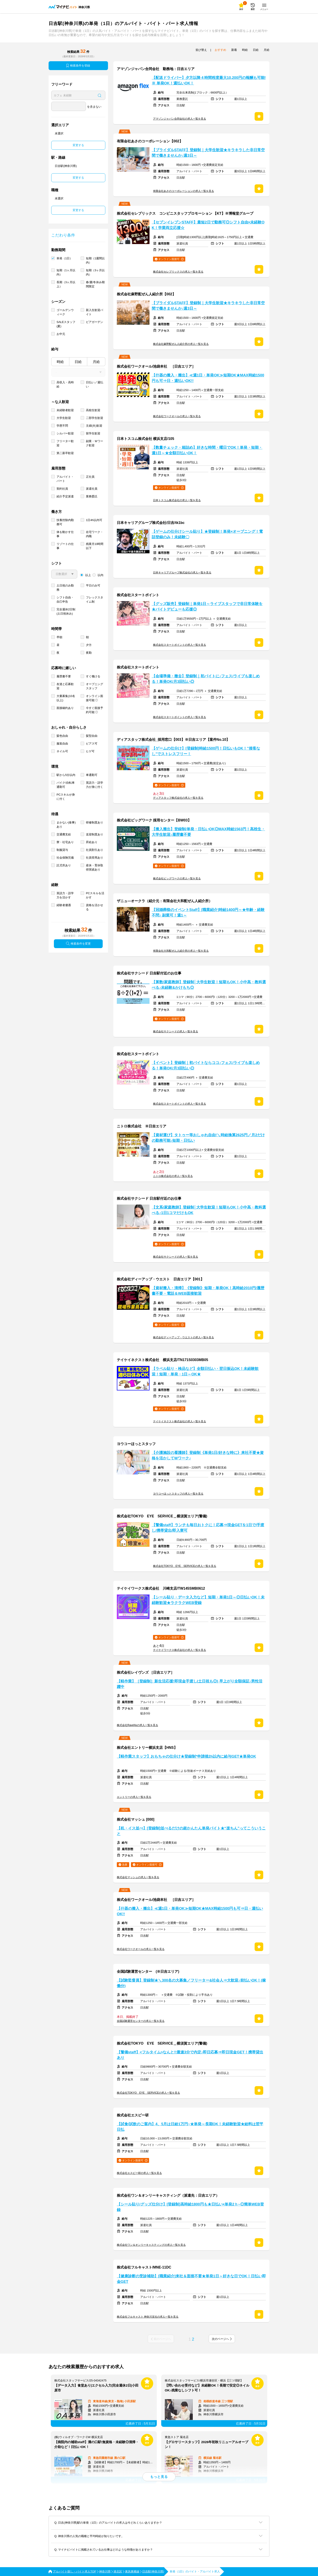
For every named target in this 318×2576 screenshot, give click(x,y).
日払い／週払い (94, 384)
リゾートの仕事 (65, 546)
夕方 (89, 645)
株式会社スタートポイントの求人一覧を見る (179, 644)
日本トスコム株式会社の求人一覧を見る (177, 500)
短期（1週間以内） (95, 260)
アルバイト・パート (65, 479)
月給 (96, 362)
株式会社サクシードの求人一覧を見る (175, 1031)
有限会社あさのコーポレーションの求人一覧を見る (183, 191)
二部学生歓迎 (94, 418)
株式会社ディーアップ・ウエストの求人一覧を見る (183, 1337)
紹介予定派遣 (65, 496)
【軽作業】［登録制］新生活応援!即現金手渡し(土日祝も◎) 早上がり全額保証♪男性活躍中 (189, 1684)
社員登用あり (94, 857)
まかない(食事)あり (66, 824)
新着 (234, 50)
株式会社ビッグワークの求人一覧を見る (177, 878)
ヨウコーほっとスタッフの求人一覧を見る (178, 1493)
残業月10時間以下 (94, 546)
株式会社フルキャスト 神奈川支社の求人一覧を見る (147, 2316)
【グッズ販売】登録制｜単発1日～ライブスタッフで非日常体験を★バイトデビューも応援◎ (207, 606)
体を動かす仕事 (65, 534)
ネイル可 (62, 751)
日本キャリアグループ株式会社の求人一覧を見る (182, 572)
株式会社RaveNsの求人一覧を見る (137, 1725)
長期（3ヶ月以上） (66, 284)
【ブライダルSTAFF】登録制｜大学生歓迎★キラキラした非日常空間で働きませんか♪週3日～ (208, 153)
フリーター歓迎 (65, 443)
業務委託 (91, 496)
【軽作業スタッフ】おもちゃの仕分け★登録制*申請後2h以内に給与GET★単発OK (186, 1756)
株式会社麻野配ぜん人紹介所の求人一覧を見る (181, 344)
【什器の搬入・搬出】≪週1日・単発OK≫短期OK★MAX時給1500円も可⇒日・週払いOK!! (208, 378)
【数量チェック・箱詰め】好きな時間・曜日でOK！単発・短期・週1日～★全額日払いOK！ (207, 450)
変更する (78, 145)
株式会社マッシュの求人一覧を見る (138, 1877)
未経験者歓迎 (65, 410)
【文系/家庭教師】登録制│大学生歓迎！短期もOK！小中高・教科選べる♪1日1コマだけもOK (209, 1210)
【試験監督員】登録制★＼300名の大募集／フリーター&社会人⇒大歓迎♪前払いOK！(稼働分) (191, 1983)
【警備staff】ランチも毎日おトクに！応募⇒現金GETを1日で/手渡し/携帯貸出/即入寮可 (208, 1528)
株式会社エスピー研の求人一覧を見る (139, 2173)
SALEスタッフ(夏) (66, 324)
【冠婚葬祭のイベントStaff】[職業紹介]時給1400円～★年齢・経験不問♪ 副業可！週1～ (208, 912)
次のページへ (222, 2339)
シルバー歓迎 (65, 433)
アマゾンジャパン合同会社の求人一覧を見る (179, 118)
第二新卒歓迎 (65, 453)
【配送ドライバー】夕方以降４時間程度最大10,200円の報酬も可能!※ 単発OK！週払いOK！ (209, 80)
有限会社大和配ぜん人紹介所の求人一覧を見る (181, 950)
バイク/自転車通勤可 (66, 785)
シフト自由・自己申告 (65, 599)
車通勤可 (91, 775)
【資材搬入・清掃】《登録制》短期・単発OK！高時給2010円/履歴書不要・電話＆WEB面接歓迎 (208, 1291)
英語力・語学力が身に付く (94, 785)
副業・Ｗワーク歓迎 (94, 443)
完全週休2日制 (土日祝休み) (66, 611)
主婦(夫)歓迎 (94, 425)
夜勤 (89, 652)
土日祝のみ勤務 (65, 587)
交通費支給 (64, 834)
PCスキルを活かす (95, 895)
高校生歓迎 (93, 410)
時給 (60, 362)
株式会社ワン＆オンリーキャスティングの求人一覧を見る (151, 2244)
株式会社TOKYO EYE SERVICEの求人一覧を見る (184, 1566)
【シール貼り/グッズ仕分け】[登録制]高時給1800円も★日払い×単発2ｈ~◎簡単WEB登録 (190, 2207)
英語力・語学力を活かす (65, 895)
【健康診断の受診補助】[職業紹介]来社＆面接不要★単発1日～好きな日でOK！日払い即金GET (191, 2279)
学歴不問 (62, 425)
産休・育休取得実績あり (94, 867)
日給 (78, 362)
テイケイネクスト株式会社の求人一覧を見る (179, 1421)
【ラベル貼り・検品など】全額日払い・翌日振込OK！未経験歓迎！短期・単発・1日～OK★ (205, 1371)
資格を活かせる (94, 907)
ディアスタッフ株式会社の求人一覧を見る (178, 797)
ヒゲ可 (90, 751)
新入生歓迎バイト (94, 312)
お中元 (61, 334)
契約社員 (62, 488)
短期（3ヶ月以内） (95, 272)
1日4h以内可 (94, 520)
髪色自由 (62, 735)
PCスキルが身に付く (66, 796)
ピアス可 (91, 743)
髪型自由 (91, 735)
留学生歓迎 (93, 433)
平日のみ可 (93, 585)
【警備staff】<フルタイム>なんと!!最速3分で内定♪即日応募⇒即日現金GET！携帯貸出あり (190, 2055)
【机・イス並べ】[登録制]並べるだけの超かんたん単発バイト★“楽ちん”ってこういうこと (191, 1831)
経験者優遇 (64, 905)
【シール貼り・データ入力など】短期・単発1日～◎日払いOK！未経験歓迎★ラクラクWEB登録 (208, 1600)
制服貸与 (62, 850)
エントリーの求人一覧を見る (134, 1797)
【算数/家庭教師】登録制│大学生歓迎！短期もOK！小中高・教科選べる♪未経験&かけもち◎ (209, 985)
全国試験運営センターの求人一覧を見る (141, 2020)
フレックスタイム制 (94, 599)
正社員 (90, 476)
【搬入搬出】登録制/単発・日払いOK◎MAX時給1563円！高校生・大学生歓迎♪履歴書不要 (208, 832)
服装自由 (62, 743)
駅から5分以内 (66, 775)
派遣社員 (91, 488)
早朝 (59, 637)
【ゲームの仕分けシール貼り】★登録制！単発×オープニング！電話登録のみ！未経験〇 (207, 534)
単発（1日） (64, 258)
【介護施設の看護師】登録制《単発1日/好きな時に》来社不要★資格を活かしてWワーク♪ (208, 1455)
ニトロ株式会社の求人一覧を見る (173, 1176)
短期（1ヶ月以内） (66, 272)
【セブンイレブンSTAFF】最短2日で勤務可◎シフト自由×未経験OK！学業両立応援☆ (208, 225)
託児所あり (64, 865)
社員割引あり (94, 850)
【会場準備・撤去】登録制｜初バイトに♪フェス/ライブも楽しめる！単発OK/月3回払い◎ (206, 679)
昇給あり (91, 842)
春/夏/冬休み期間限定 (95, 284)
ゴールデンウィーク (65, 312)
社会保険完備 (65, 857)
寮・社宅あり (65, 842)
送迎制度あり (94, 834)
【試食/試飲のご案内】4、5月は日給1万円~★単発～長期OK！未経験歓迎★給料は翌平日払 (190, 2127)
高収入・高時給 (65, 384)
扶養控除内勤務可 (65, 522)
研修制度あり (94, 822)
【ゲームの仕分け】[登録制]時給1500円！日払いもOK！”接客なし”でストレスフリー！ (206, 751)
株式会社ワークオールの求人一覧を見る (177, 416)
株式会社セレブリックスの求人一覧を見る (178, 271)
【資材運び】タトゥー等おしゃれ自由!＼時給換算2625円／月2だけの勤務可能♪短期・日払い (208, 1138)
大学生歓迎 (64, 418)
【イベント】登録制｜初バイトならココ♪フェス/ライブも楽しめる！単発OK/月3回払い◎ (206, 1065)
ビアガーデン (94, 322)
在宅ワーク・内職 (94, 534)
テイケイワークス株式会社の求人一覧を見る (179, 1650)
